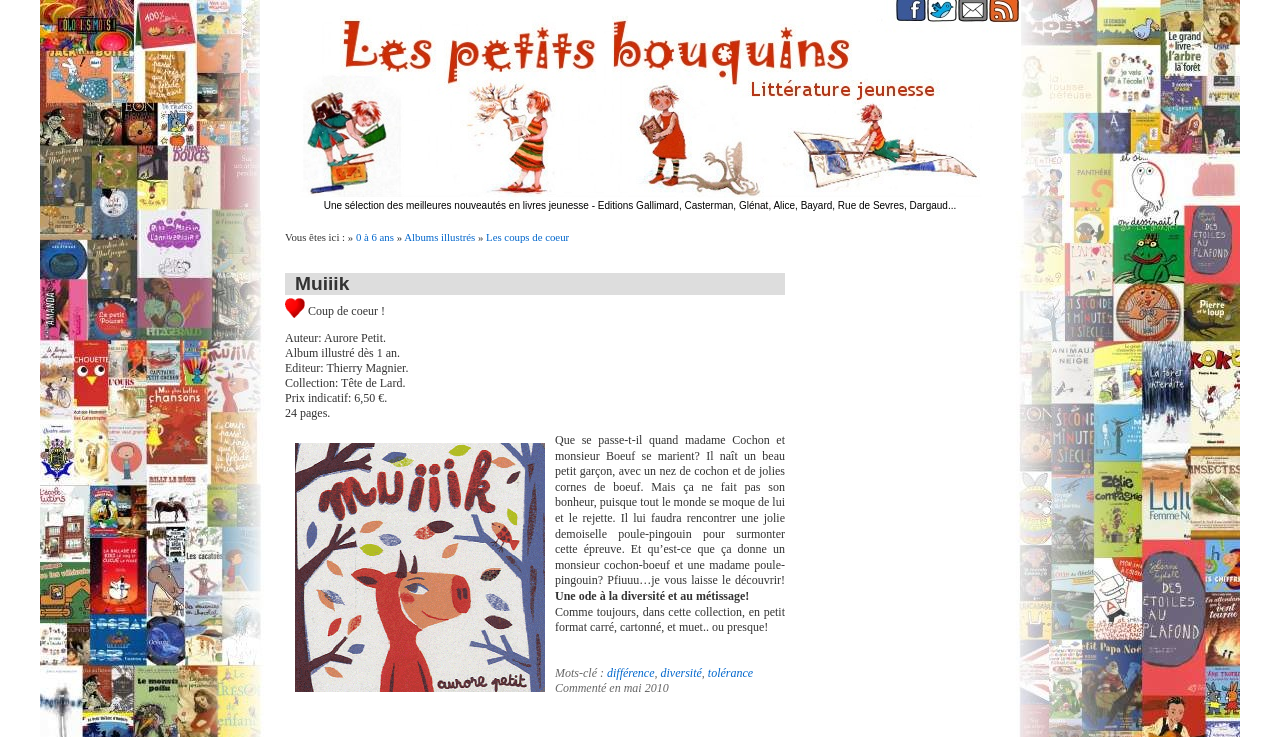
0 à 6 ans (375, 237)
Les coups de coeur (527, 237)
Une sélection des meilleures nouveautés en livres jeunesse (456, 205)
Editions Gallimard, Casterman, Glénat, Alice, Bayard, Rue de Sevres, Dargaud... (777, 205)
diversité (681, 673)
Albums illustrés (439, 237)
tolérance (730, 673)
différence (631, 673)
